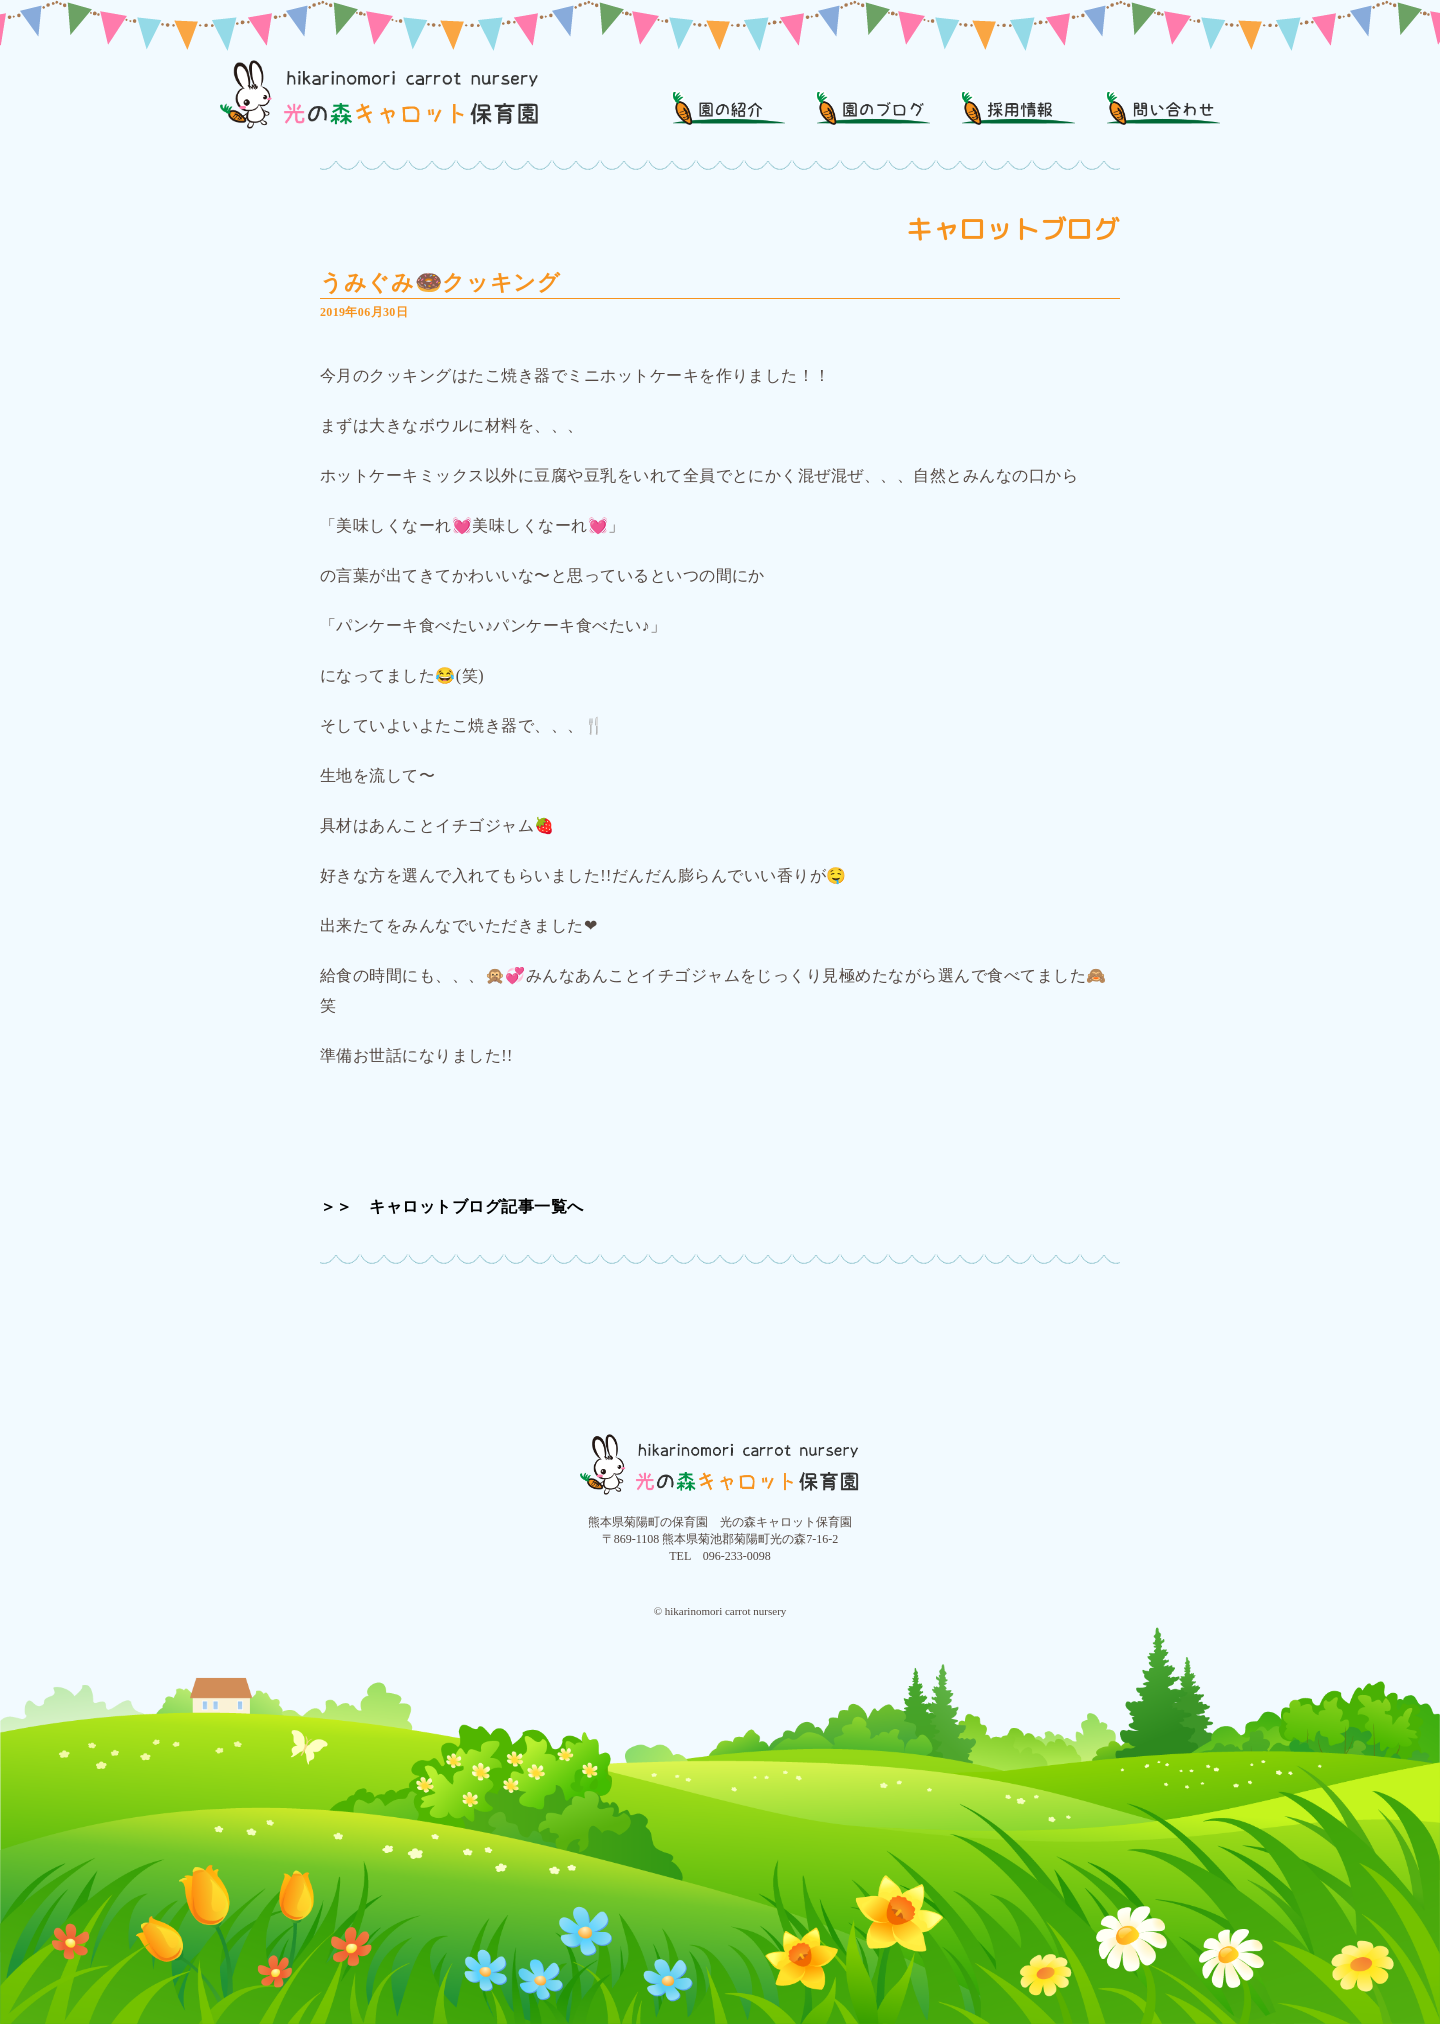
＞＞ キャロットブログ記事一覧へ (452, 1206)
